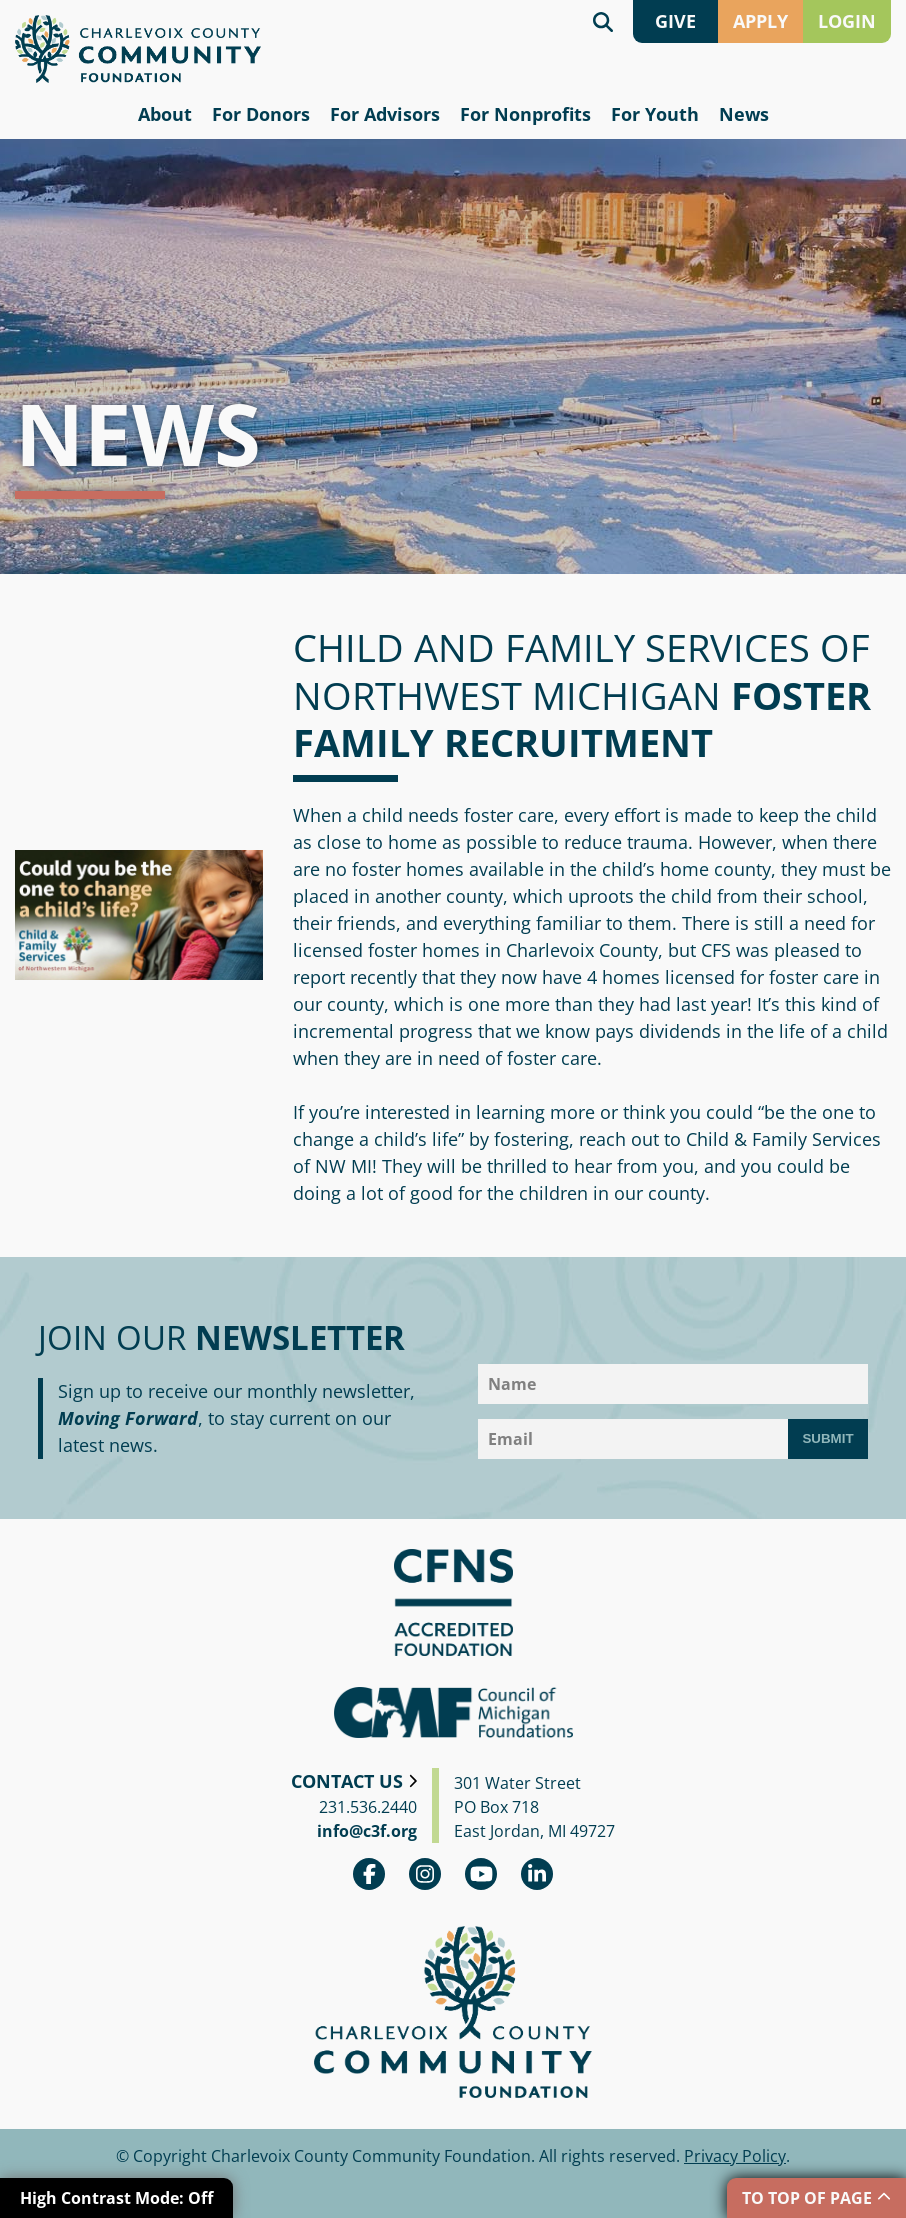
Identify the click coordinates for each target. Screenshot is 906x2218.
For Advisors (385, 114)
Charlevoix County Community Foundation (138, 49)
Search (603, 21)
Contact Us (347, 1781)
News (744, 114)
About (165, 114)
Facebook (369, 1874)
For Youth (655, 114)
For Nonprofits (525, 114)
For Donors (261, 114)
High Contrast (116, 2198)
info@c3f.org (367, 1831)
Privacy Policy (735, 2156)
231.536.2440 (368, 1807)
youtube (481, 1874)
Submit (827, 1438)
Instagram (425, 1874)
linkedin (537, 1874)
